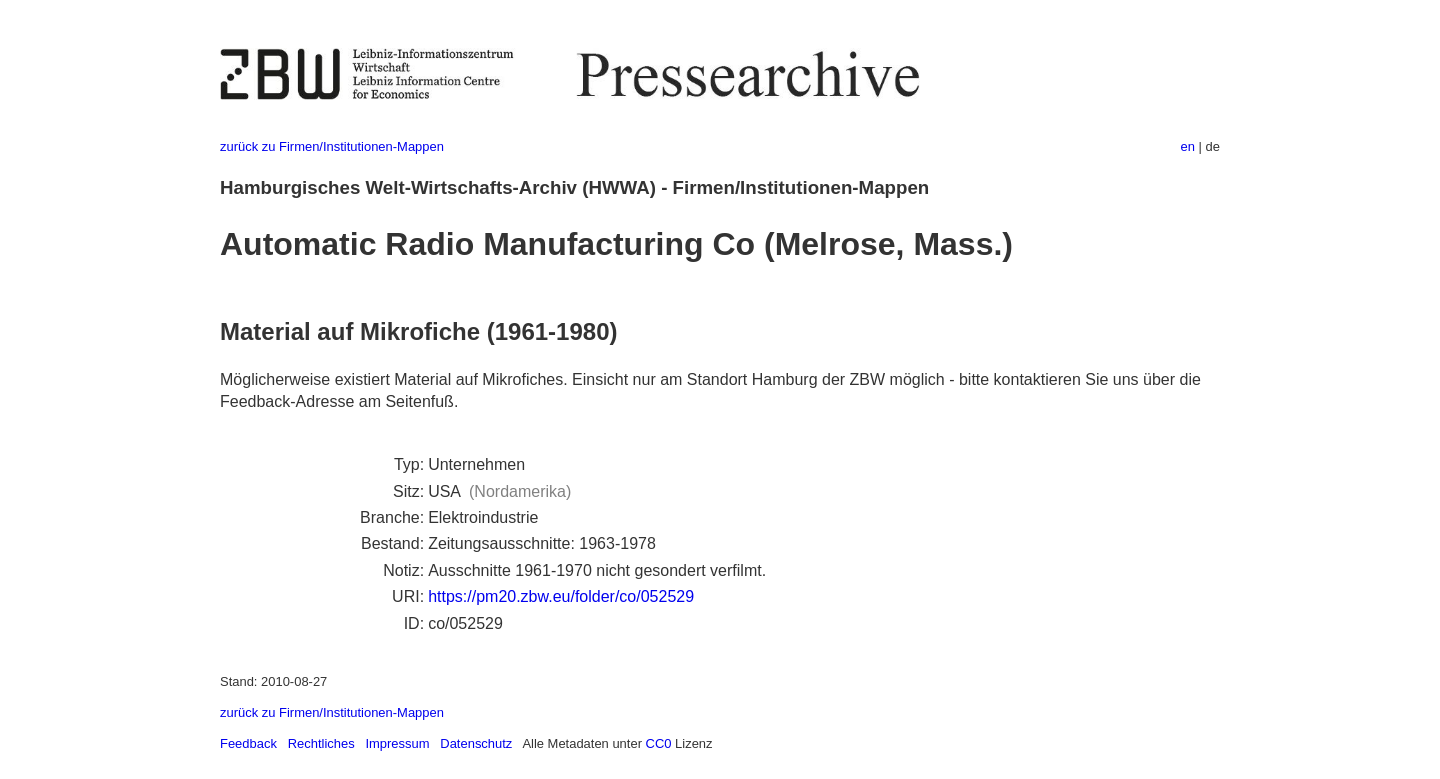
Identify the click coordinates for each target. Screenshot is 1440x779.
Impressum (397, 743)
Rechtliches (321, 743)
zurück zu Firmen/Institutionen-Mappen (332, 146)
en (1188, 146)
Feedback (248, 743)
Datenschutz (476, 743)
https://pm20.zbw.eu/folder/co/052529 (561, 596)
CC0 (659, 743)
